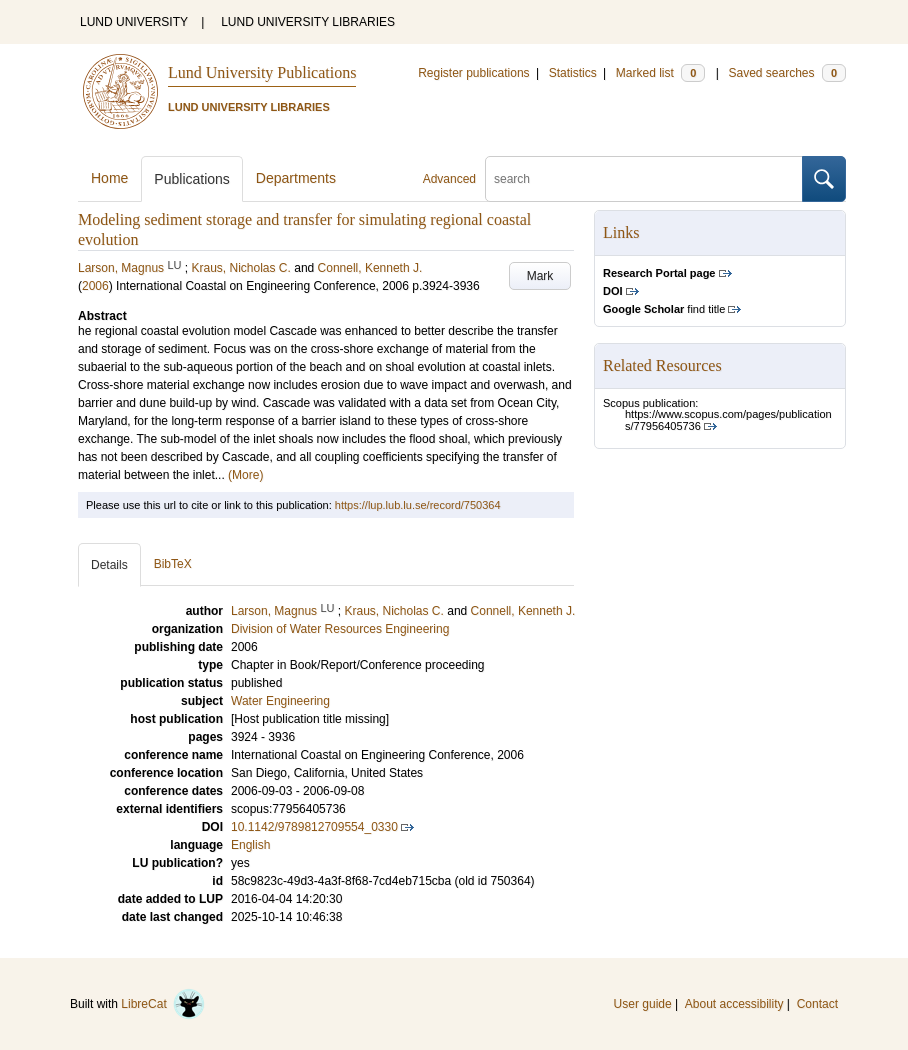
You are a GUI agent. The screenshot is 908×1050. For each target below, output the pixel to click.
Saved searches (787, 73)
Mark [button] (540, 276)
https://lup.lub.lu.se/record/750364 (418, 505)
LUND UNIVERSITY (134, 22)
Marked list (660, 73)
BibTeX (173, 564)
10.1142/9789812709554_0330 (314, 827)
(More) (245, 475)
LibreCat (163, 1004)
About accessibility (734, 1004)
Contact (817, 1004)
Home (109, 178)
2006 (95, 286)
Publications (192, 179)
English (250, 845)
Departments (296, 178)
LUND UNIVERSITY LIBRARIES (308, 22)
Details (109, 565)
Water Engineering (280, 701)
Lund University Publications (262, 72)
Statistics (573, 73)
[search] (644, 179)
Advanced (449, 179)
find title (664, 309)
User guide (643, 1004)
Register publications (473, 73)
